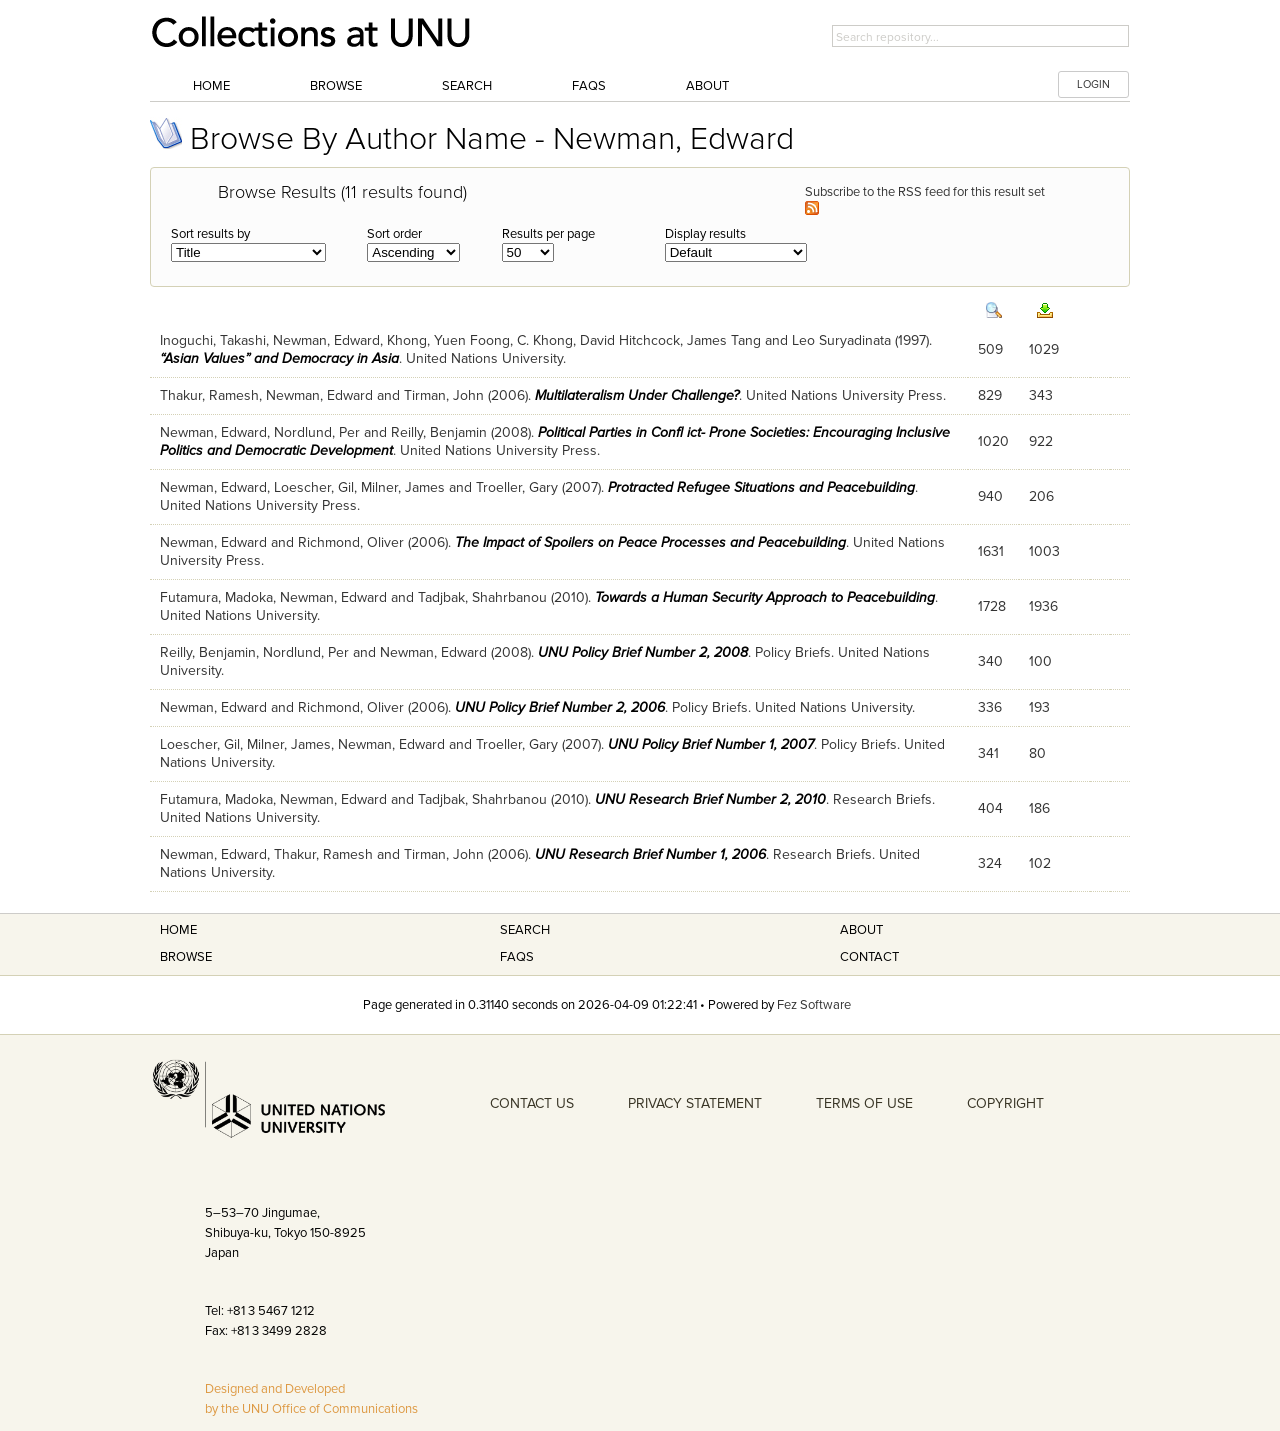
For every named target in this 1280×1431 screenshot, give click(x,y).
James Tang (724, 340)
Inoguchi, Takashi (213, 340)
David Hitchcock (630, 340)
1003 (1044, 551)
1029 (1044, 349)
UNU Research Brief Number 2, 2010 (710, 799)
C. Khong (545, 340)
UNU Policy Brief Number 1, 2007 (711, 744)
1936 (1043, 606)
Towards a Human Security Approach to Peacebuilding (765, 597)
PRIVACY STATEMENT (695, 1103)
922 (1041, 441)
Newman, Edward (326, 340)
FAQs (589, 86)
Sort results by (210, 234)
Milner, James (403, 487)
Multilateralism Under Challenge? (637, 395)
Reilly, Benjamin (439, 432)
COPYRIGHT (1005, 1103)
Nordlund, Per (317, 432)
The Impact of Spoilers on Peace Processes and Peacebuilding (650, 542)
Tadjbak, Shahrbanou (482, 597)
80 (1037, 753)
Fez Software (814, 1005)
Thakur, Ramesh (209, 395)
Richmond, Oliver (351, 542)
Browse (336, 86)
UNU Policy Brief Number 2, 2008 (643, 652)
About (707, 86)
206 (1041, 496)
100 (1040, 661)
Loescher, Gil (314, 487)
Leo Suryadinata (841, 340)
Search (467, 86)
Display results (705, 234)
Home (211, 86)
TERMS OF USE (864, 1103)
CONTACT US (532, 1103)
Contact (869, 957)
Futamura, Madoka (216, 597)
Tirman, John (444, 395)
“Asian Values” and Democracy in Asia (279, 358)
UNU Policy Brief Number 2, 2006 (560, 707)
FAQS (517, 957)
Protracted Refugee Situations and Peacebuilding (761, 487)
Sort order (394, 234)
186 (1039, 808)
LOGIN (1093, 84)
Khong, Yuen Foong (448, 340)
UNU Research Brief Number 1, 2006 (650, 854)
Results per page (548, 234)
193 (1039, 707)
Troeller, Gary (517, 487)
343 (1041, 395)
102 (1040, 863)
